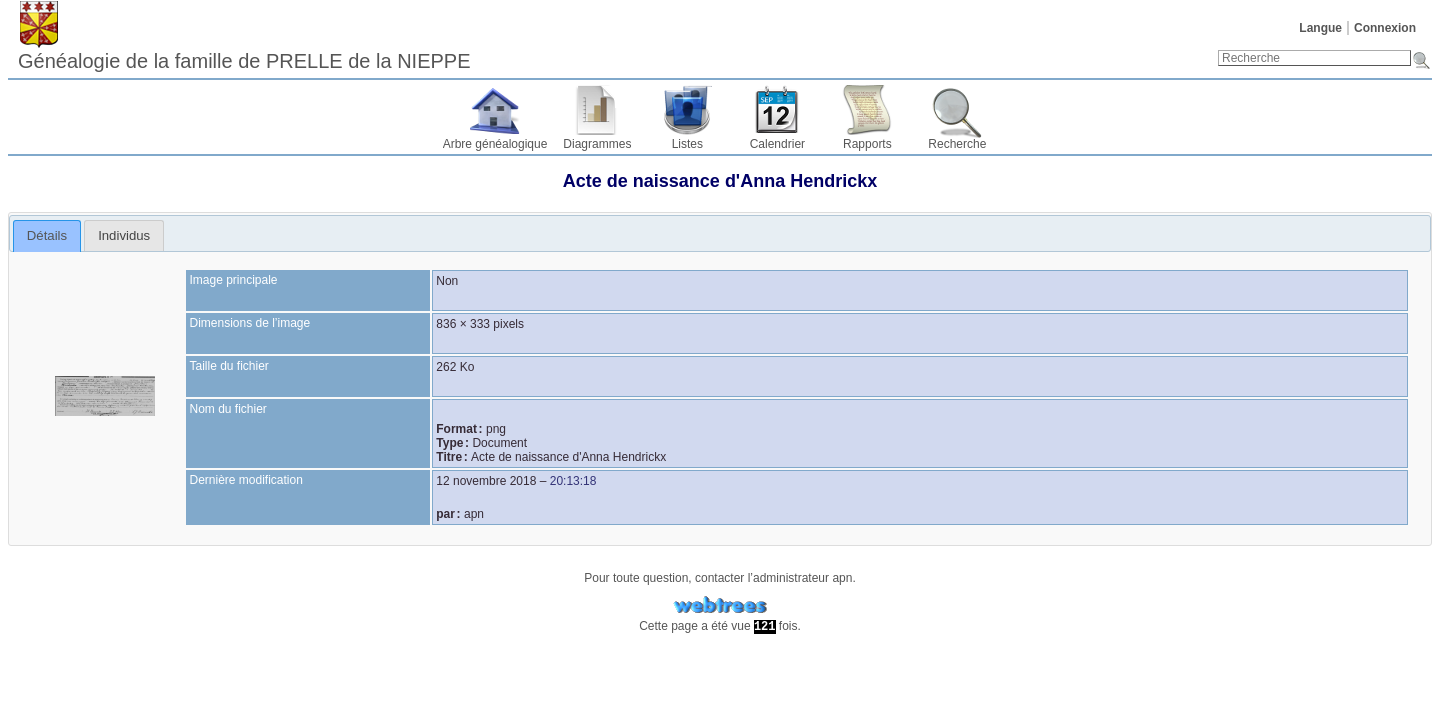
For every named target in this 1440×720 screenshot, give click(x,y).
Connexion (1385, 28)
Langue (1320, 28)
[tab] (47, 236)
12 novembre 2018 (486, 481)
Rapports (867, 144)
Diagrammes (597, 144)
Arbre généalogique (495, 144)
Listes (687, 144)
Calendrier (777, 144)
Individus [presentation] (124, 235)
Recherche (957, 144)
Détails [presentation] (47, 235)
